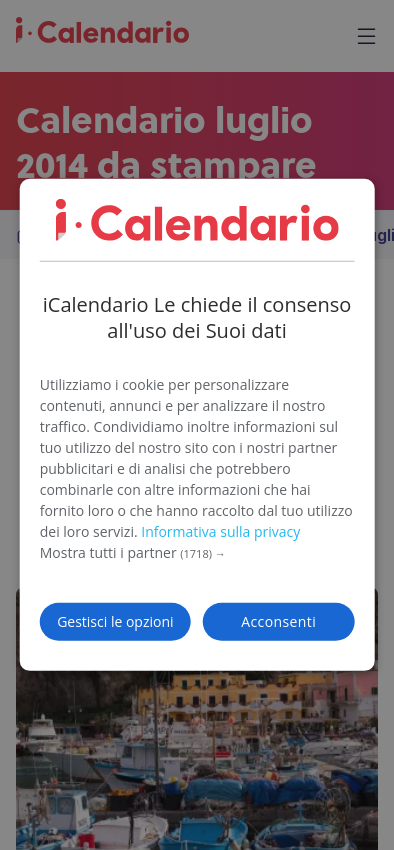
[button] (197, 553)
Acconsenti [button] (278, 621)
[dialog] (197, 425)
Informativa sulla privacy (220, 531)
